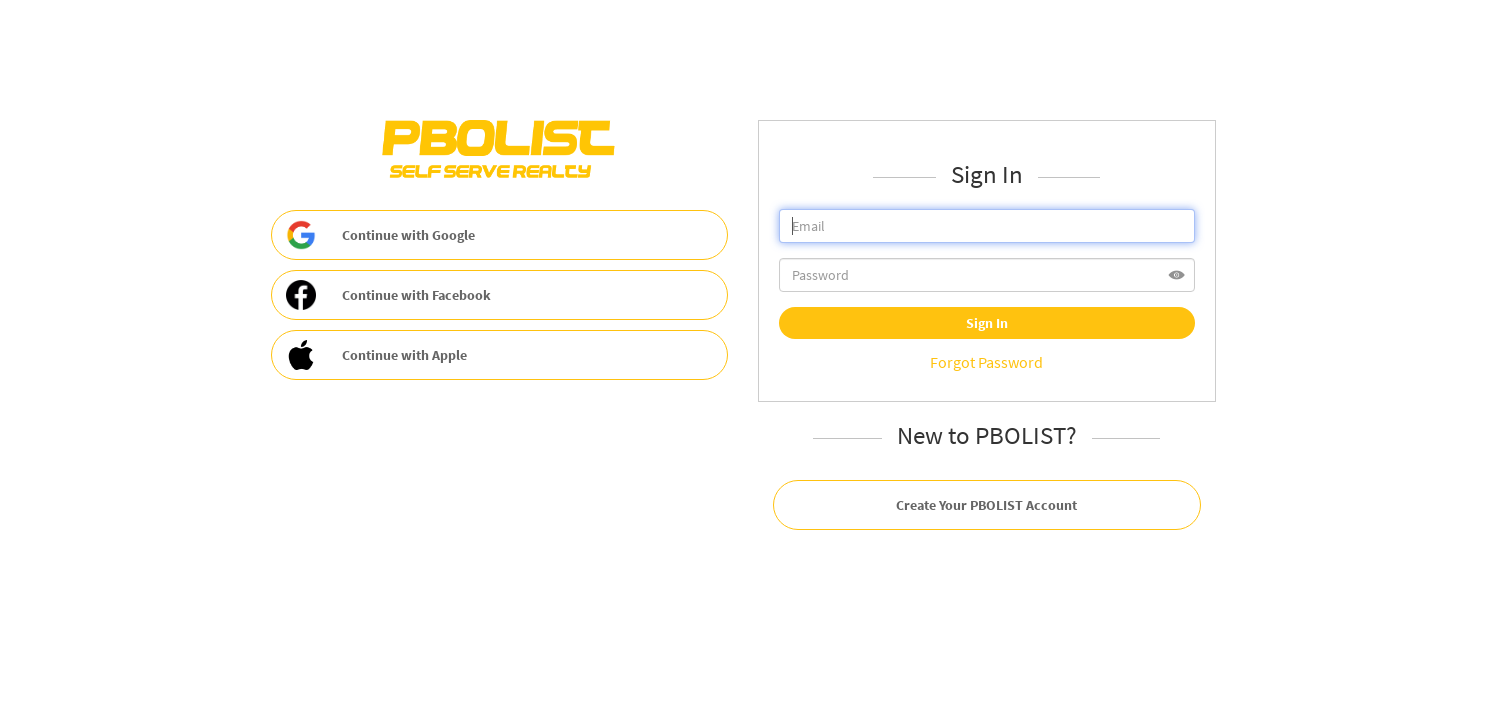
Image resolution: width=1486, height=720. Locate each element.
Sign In (987, 323)
